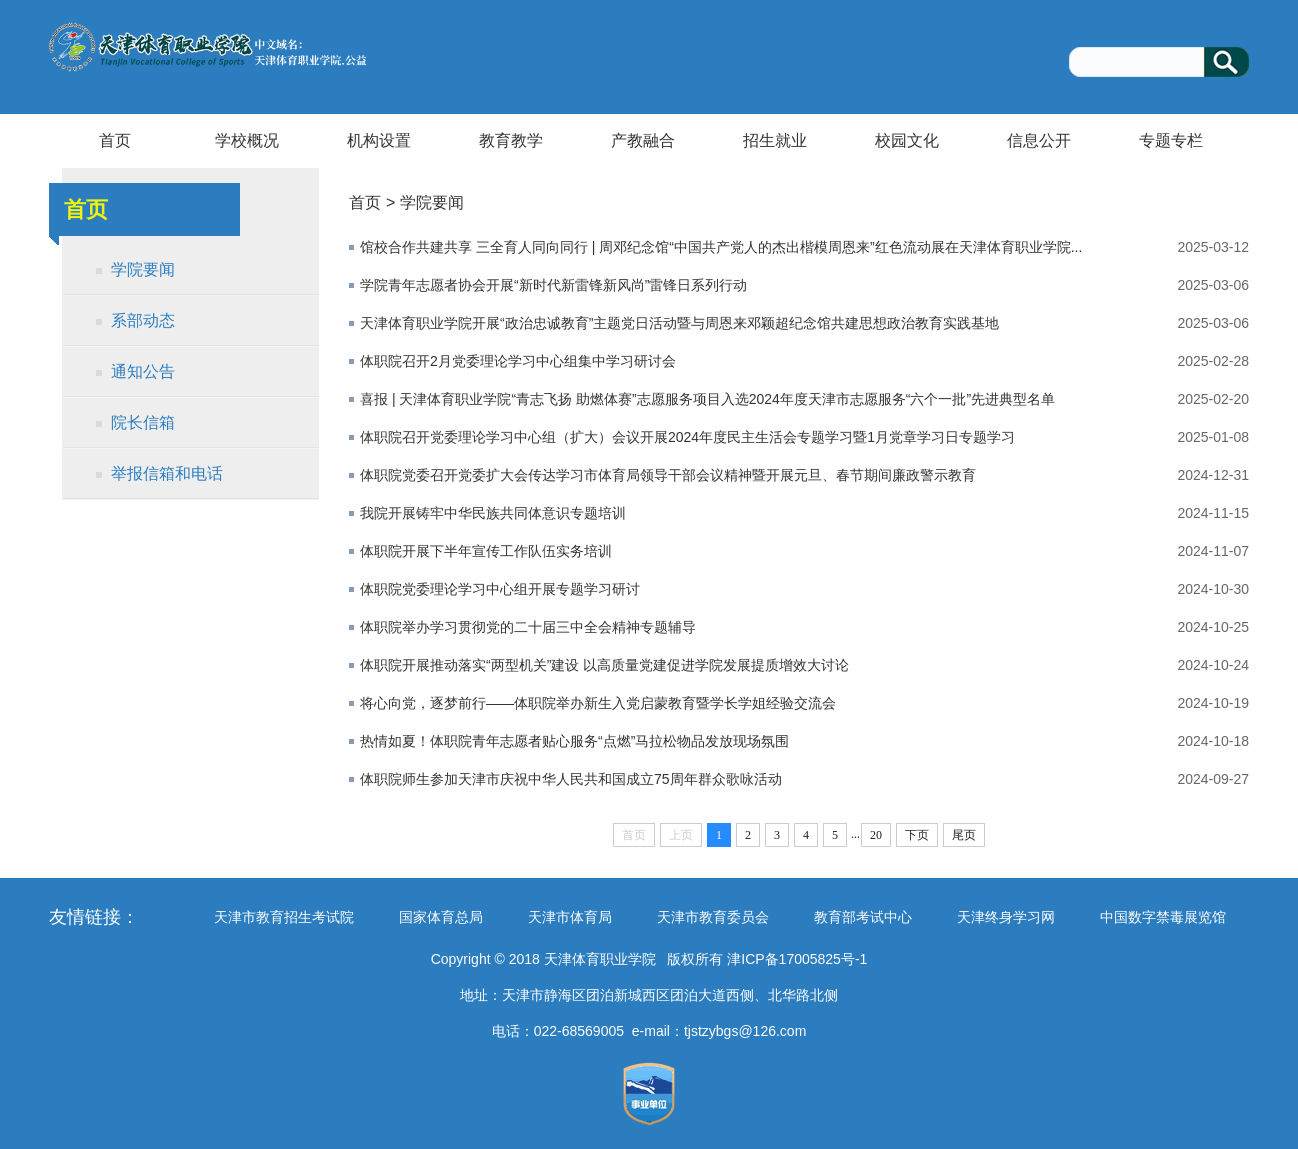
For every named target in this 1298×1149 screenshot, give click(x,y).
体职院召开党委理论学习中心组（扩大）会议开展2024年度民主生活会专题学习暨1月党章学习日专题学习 (687, 437)
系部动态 (143, 320)
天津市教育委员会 (713, 917)
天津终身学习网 (1006, 917)
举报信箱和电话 (167, 473)
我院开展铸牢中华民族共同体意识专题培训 (493, 513)
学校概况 (247, 140)
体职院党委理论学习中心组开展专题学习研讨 (500, 589)
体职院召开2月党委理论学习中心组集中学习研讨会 (518, 361)
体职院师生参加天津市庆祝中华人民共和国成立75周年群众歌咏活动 (571, 779)
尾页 (964, 835)
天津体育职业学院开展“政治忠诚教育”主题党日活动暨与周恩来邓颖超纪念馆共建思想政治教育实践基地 (679, 323)
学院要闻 (143, 269)
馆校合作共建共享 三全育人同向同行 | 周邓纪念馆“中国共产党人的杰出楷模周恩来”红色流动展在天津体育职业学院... (721, 247)
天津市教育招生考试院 (284, 917)
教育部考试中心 (863, 917)
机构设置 (379, 140)
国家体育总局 (441, 917)
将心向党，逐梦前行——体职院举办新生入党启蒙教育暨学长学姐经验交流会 (598, 703)
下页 (917, 835)
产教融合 (643, 140)
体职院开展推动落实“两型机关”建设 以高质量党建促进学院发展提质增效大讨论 (604, 665)
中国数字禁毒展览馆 (1163, 917)
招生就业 (775, 140)
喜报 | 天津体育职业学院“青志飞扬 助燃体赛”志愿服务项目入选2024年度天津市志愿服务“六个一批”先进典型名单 (707, 399)
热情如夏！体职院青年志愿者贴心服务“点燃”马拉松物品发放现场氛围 (574, 741)
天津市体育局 (570, 917)
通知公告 (143, 371)
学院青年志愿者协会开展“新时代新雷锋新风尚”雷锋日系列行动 (553, 285)
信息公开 (1039, 140)
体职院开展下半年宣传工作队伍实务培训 (486, 551)
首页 (115, 140)
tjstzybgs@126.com (745, 1031)
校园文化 (907, 140)
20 (876, 835)
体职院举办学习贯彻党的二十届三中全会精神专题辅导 (528, 627)
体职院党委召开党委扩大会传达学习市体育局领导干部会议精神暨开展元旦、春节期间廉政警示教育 (668, 475)
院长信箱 (143, 422)
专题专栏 (1171, 140)
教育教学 (511, 140)
